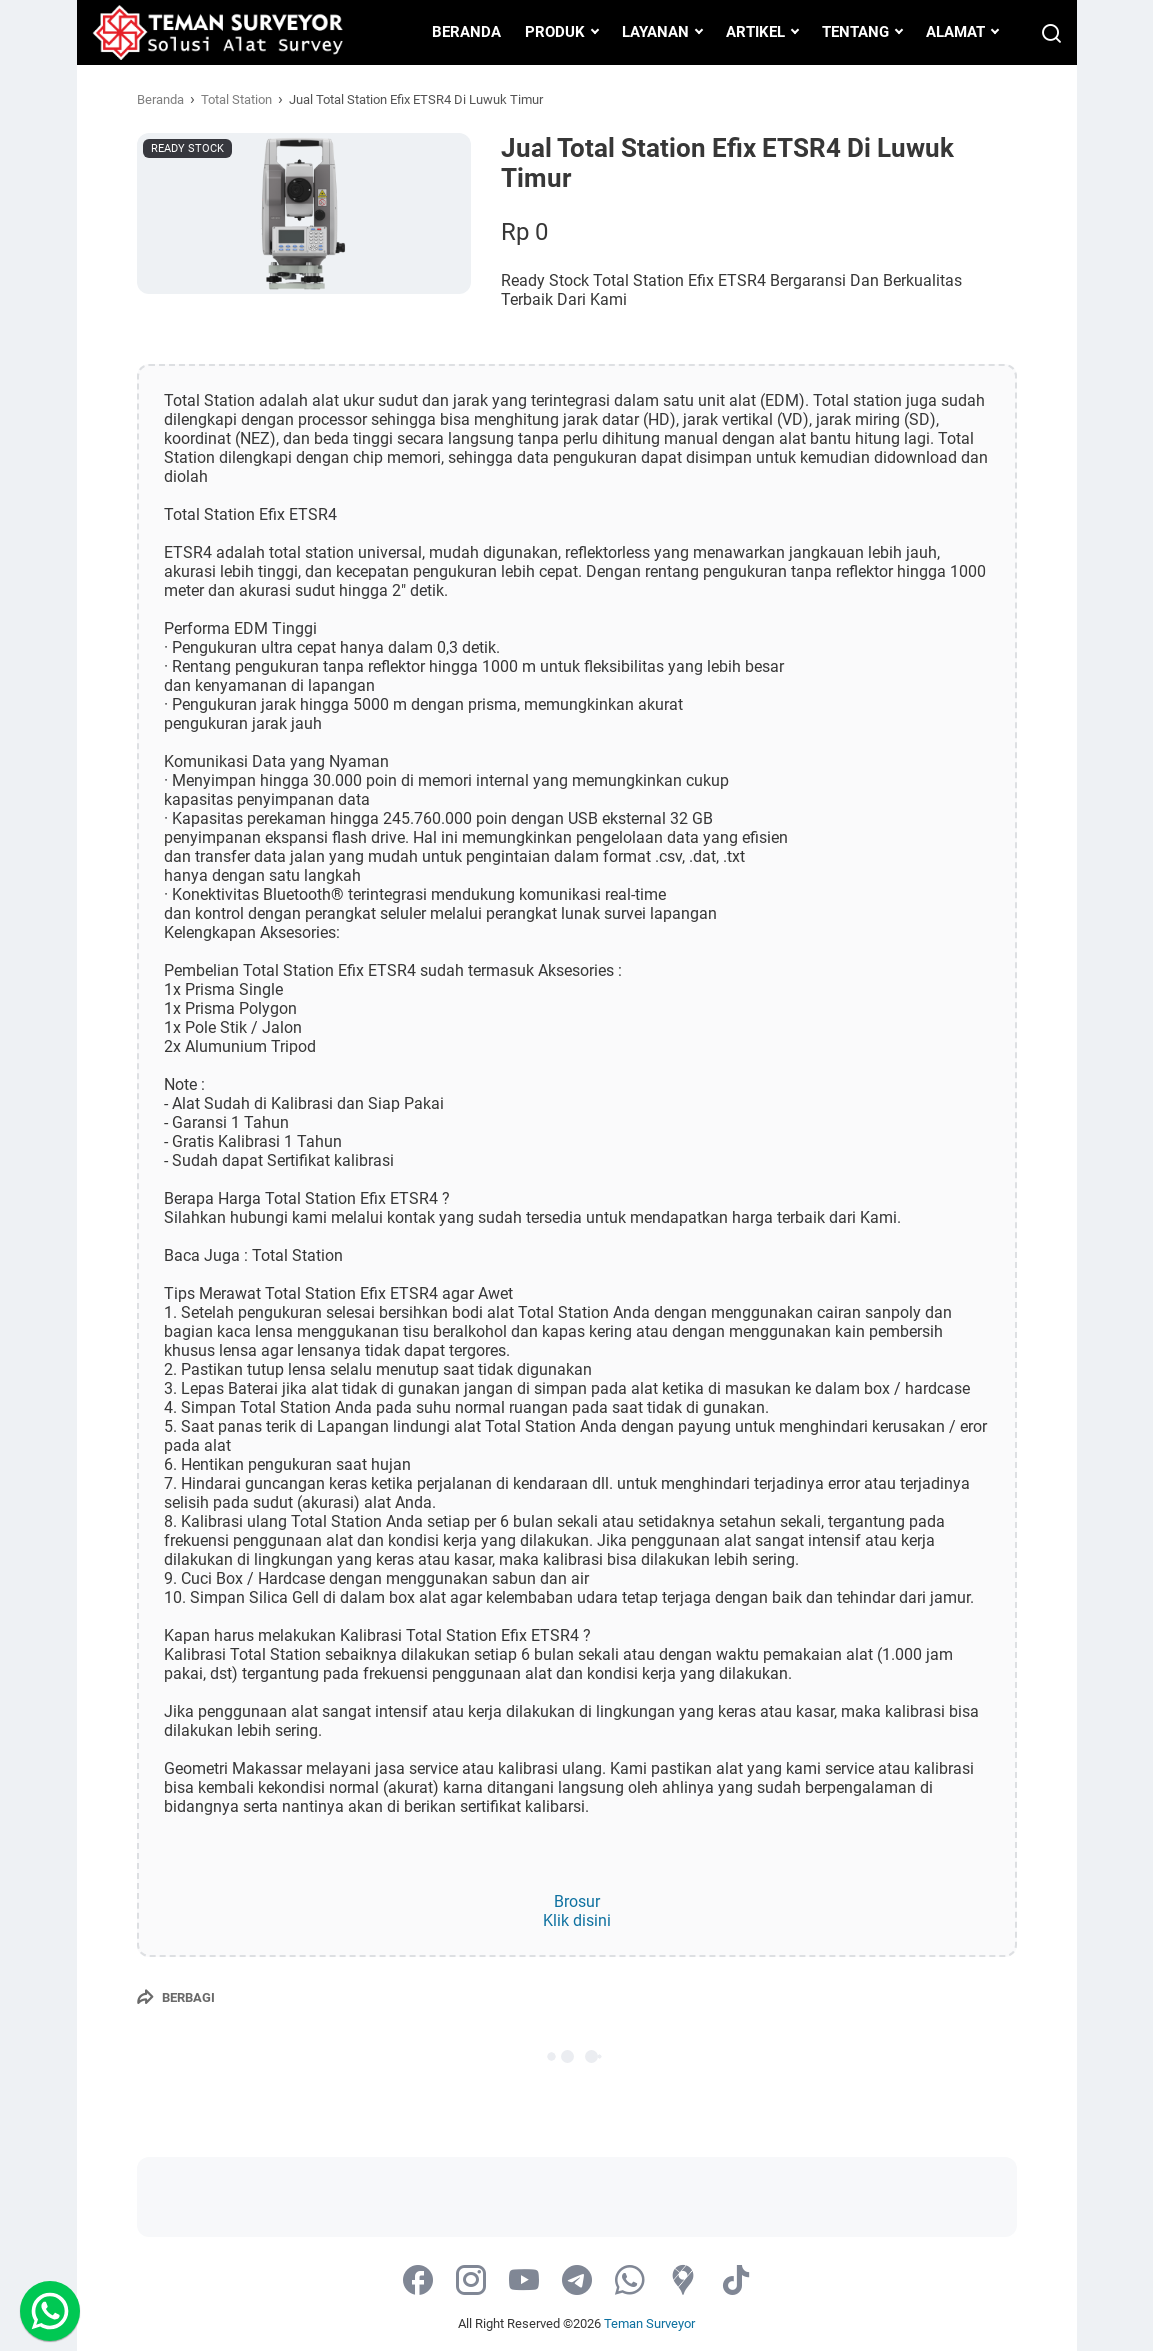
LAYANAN (655, 32)
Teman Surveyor (649, 2323)
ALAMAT (955, 32)
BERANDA (466, 32)
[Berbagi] (176, 1997)
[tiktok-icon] (736, 2281)
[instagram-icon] (471, 2281)
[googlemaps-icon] (683, 2281)
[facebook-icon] (418, 2281)
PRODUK (555, 32)
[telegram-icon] (577, 2281)
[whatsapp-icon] (630, 2281)
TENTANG (855, 32)
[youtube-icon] (524, 2281)
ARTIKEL (755, 32)
